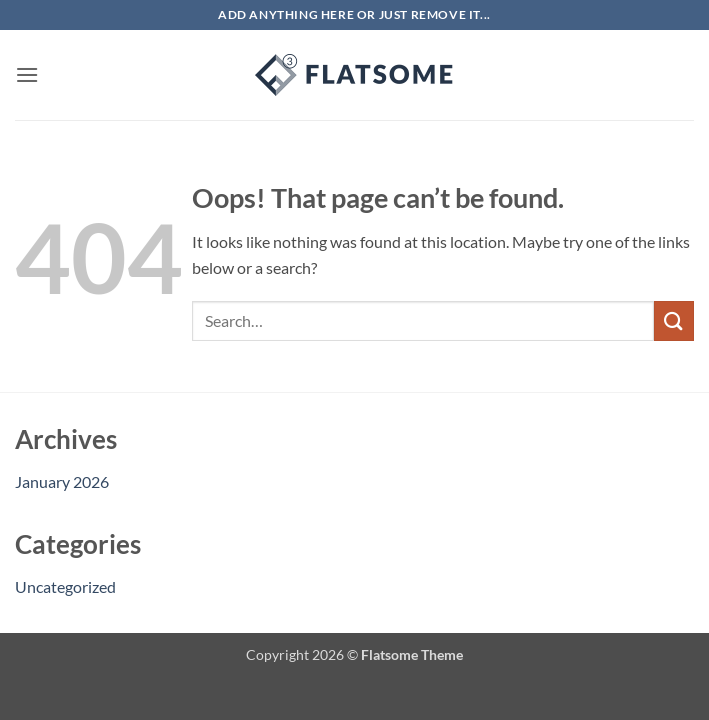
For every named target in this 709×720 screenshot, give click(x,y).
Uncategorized (65, 586)
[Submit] (674, 320)
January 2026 (62, 481)
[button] (27, 74)
